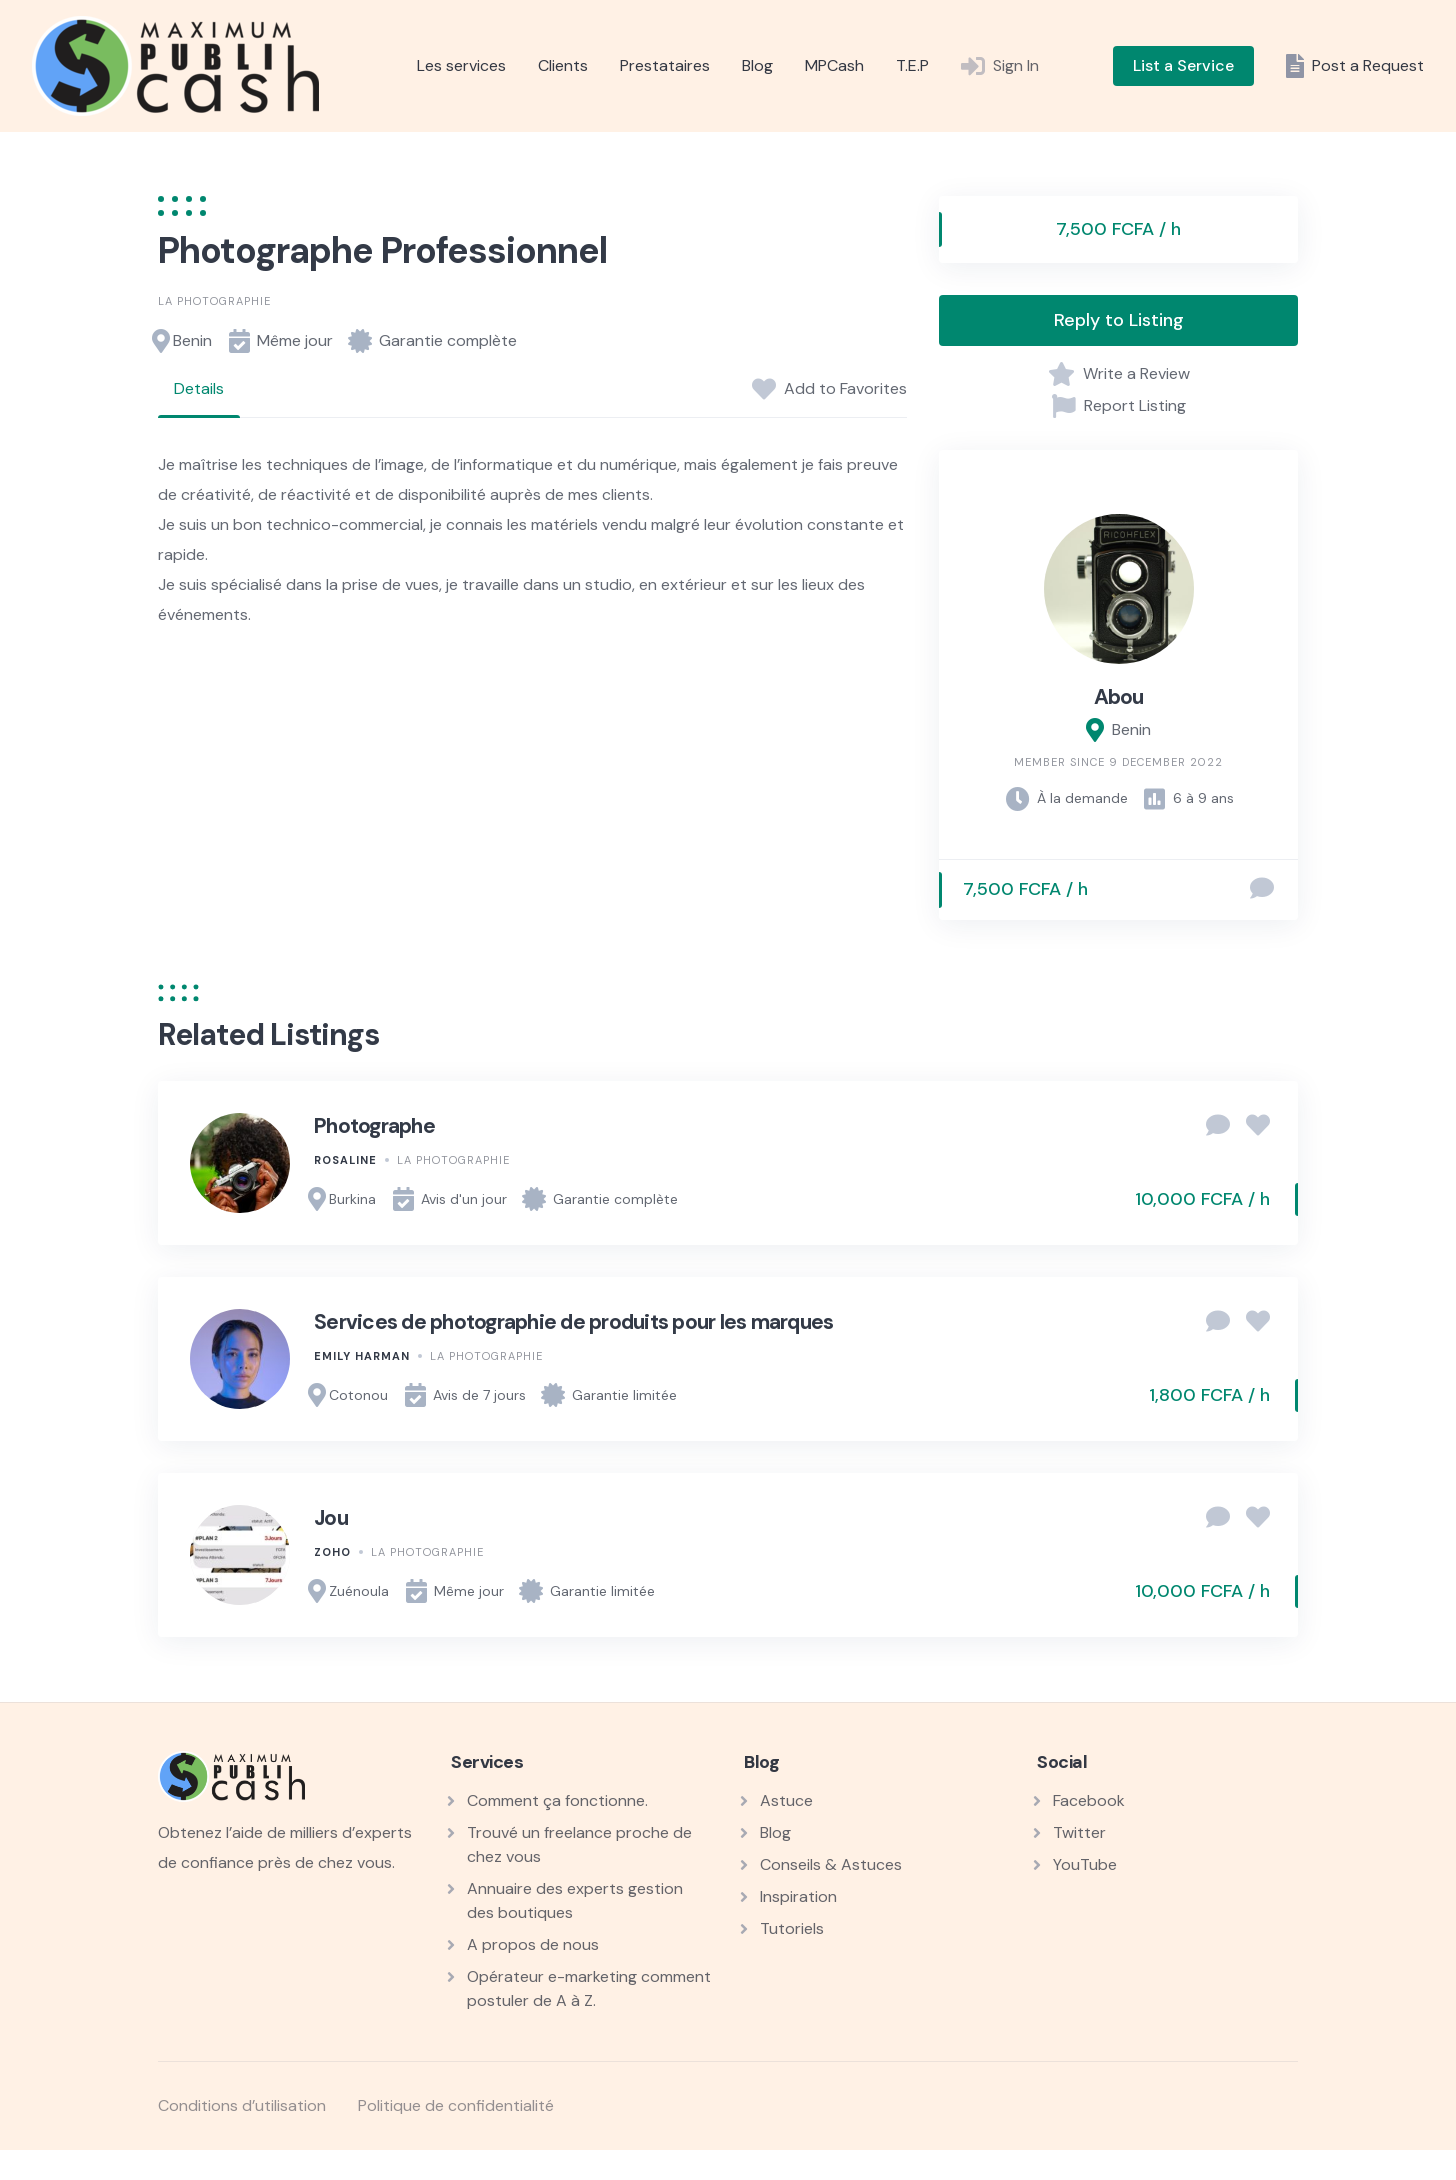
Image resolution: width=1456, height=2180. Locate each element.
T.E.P (912, 65)
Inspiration (798, 1896)
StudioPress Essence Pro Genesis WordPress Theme (879, 2175)
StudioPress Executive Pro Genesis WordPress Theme (932, 2175)
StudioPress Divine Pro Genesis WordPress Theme (664, 2175)
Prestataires (665, 65)
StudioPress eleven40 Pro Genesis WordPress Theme (770, 2175)
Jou (331, 1518)
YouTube (1085, 1864)
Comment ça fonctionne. (557, 1800)
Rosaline (345, 1160)
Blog (757, 65)
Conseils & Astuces (831, 1864)
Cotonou (358, 1395)
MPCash (834, 65)
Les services (461, 65)
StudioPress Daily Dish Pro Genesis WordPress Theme (558, 2175)
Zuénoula (359, 1591)
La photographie (214, 301)
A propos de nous (533, 1944)
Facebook (1089, 1800)
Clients (563, 65)
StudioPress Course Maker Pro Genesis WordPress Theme (501, 2175)
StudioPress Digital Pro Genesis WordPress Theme (612, 2175)
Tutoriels (792, 1928)
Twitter (1079, 1832)
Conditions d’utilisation (242, 2105)
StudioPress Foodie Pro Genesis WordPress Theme (985, 2175)
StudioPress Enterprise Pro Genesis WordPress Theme (825, 2175)
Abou (1119, 697)
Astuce (786, 1800)
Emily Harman (362, 1356)
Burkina (352, 1199)
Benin (192, 340)
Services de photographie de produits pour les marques (573, 1322)
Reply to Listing (1119, 320)
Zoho (332, 1552)
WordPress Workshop (459, 2175)
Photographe (374, 1126)
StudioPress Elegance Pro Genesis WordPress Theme (716, 2175)
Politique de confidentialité (456, 2105)
